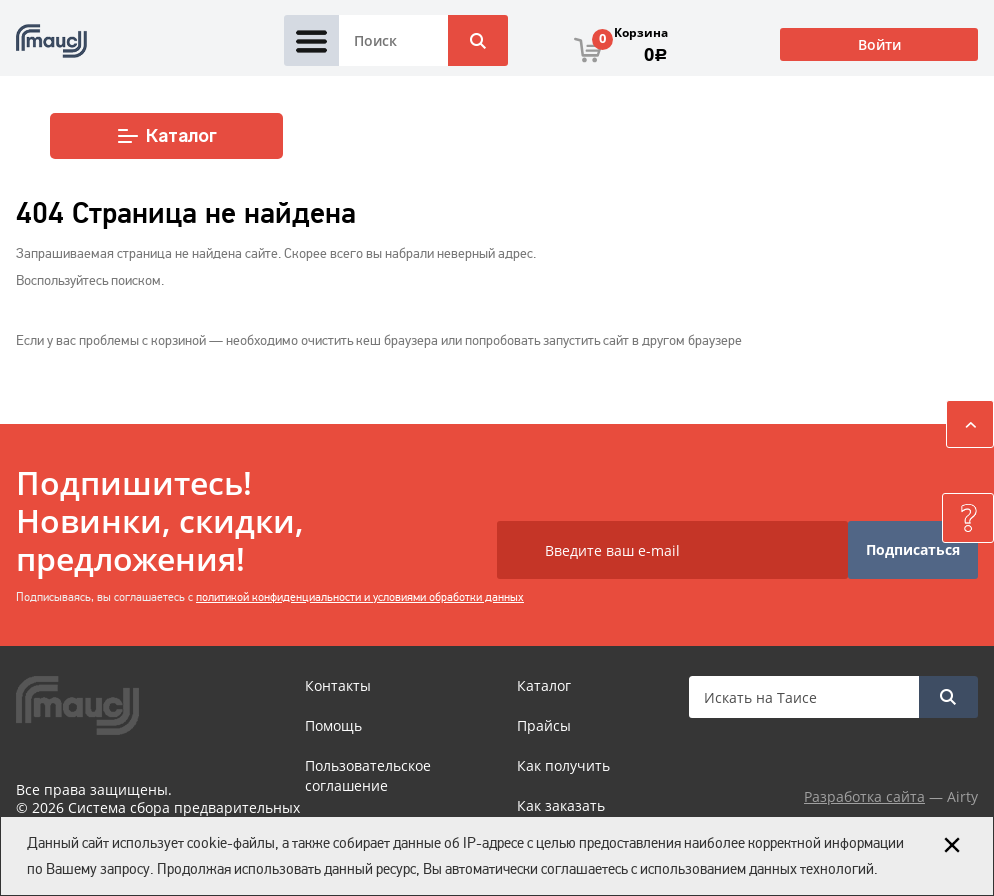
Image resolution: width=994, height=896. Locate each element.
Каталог (166, 136)
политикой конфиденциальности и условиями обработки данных (360, 597)
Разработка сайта (864, 796)
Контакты (338, 685)
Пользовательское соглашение (368, 775)
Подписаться (913, 549)
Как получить (563, 765)
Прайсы (544, 725)
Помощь (333, 725)
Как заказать (561, 805)
